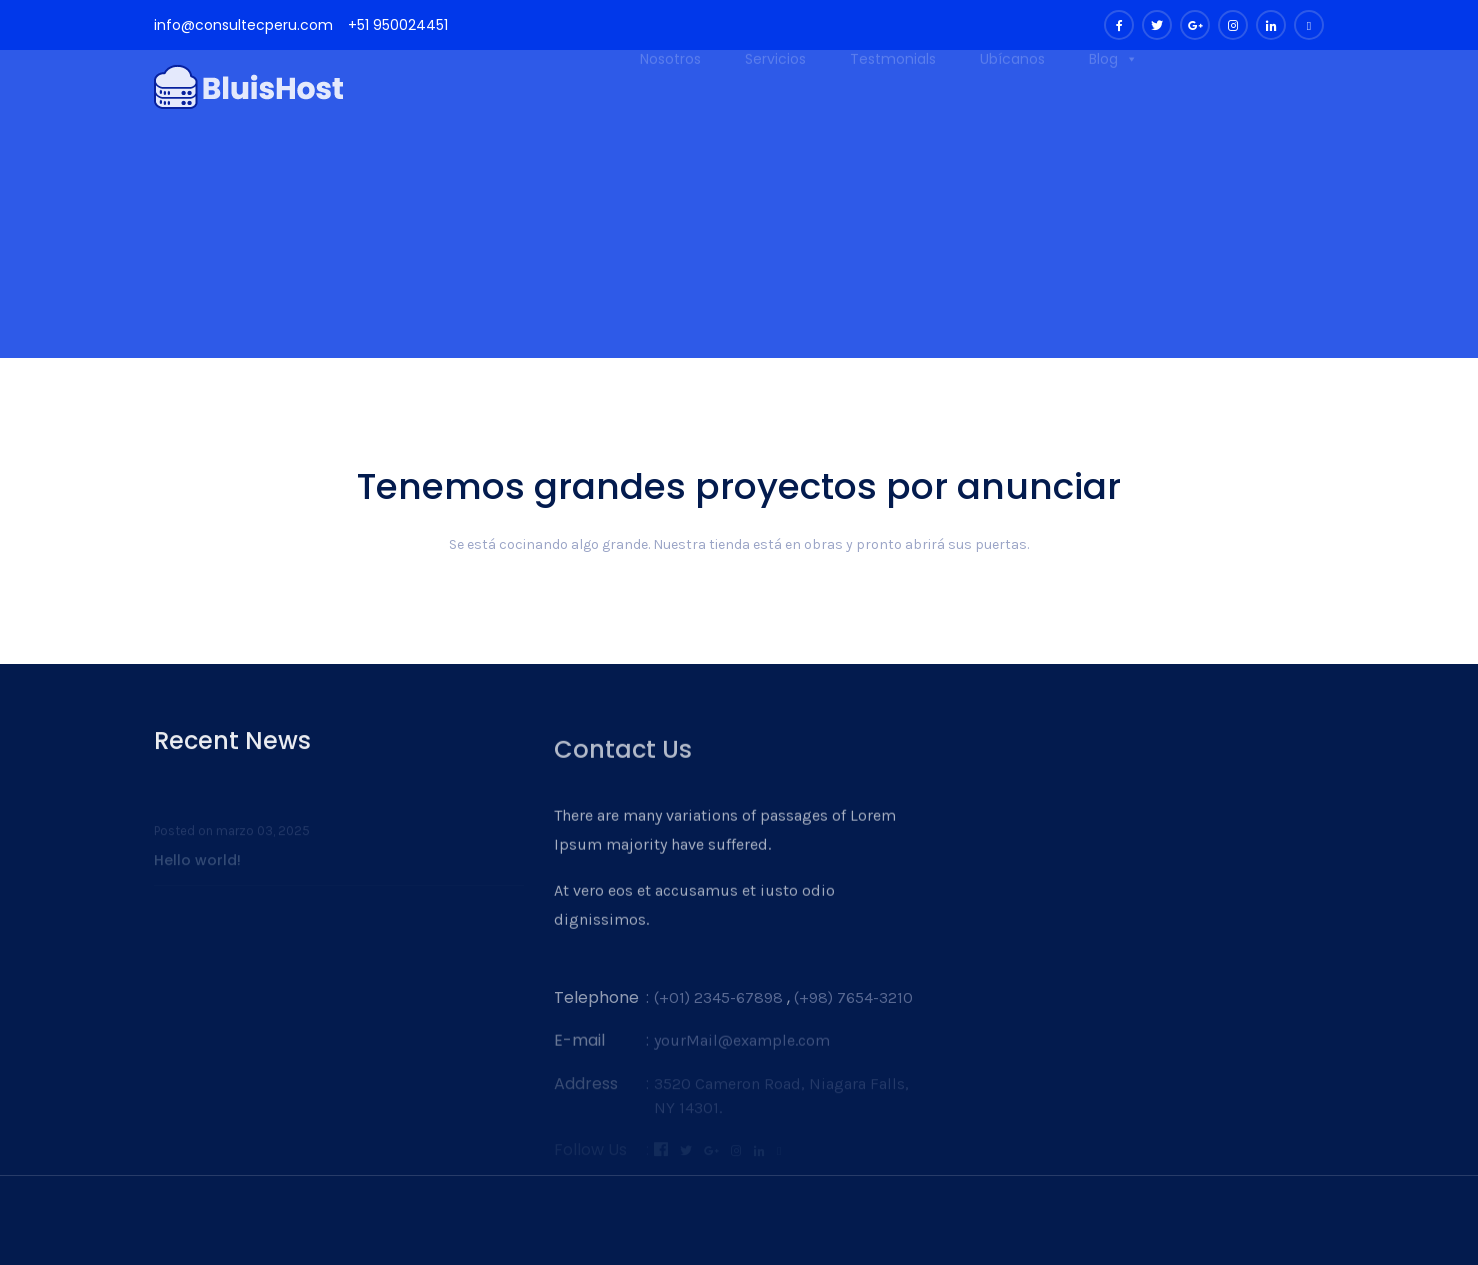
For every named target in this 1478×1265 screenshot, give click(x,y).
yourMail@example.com (742, 1055)
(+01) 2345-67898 (718, 1014)
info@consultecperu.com (243, 25)
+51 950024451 (398, 25)
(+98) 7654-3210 (853, 1014)
